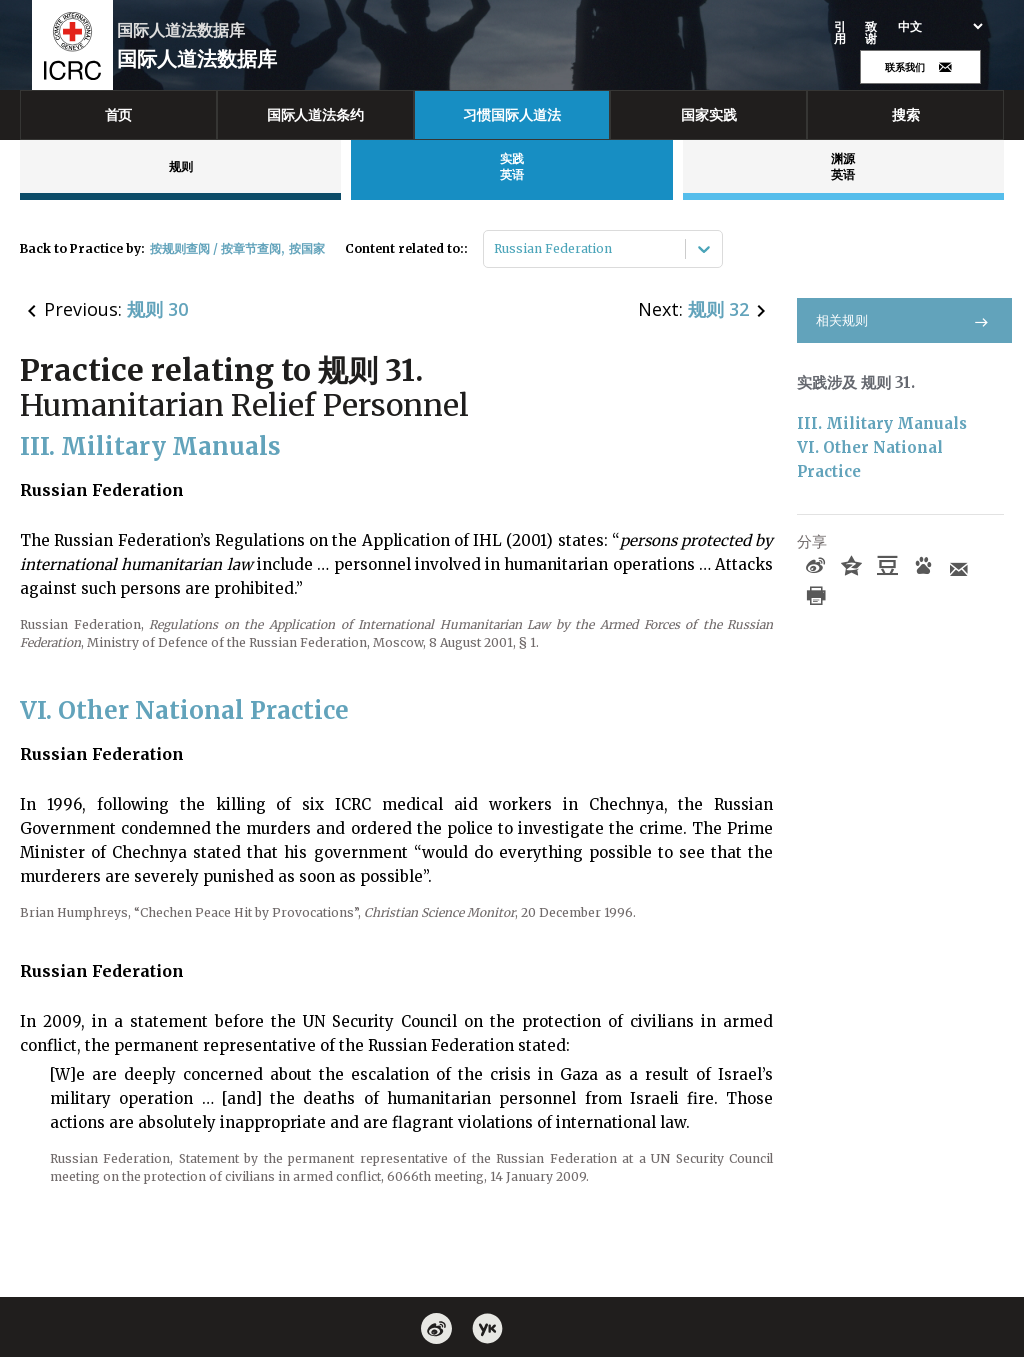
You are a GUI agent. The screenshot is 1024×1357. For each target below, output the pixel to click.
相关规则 (904, 320)
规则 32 (718, 309)
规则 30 (157, 309)
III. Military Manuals (882, 423)
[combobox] (495, 249)
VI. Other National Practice (872, 459)
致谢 (871, 33)
